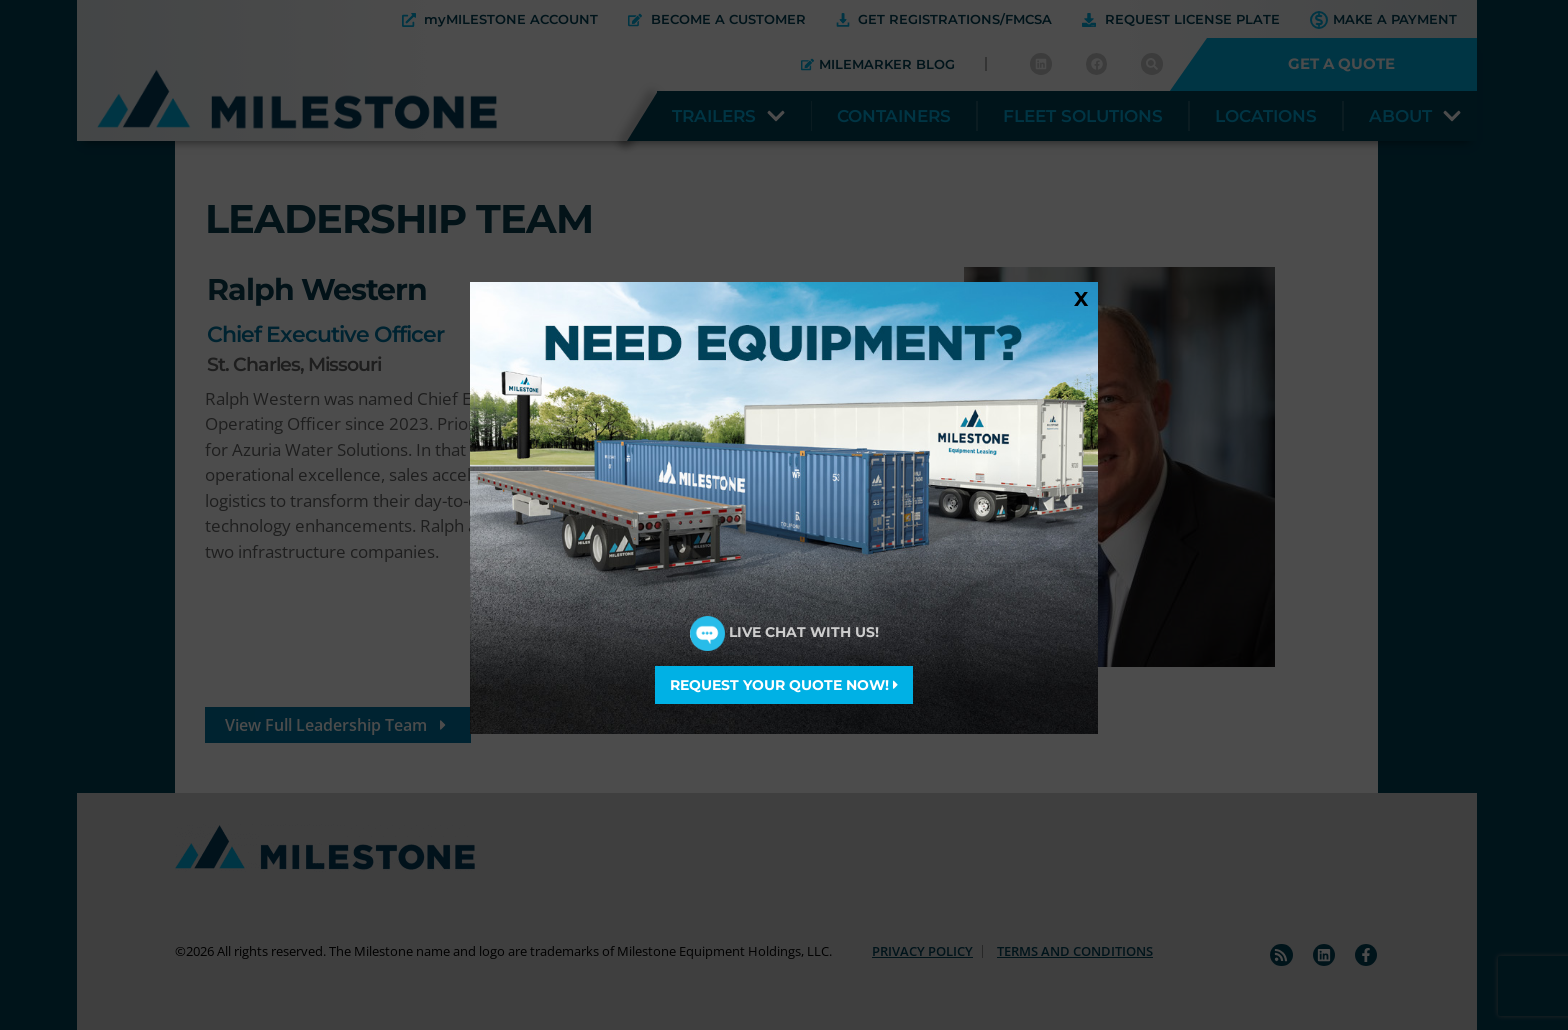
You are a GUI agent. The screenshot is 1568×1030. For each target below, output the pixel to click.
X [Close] (1081, 298)
